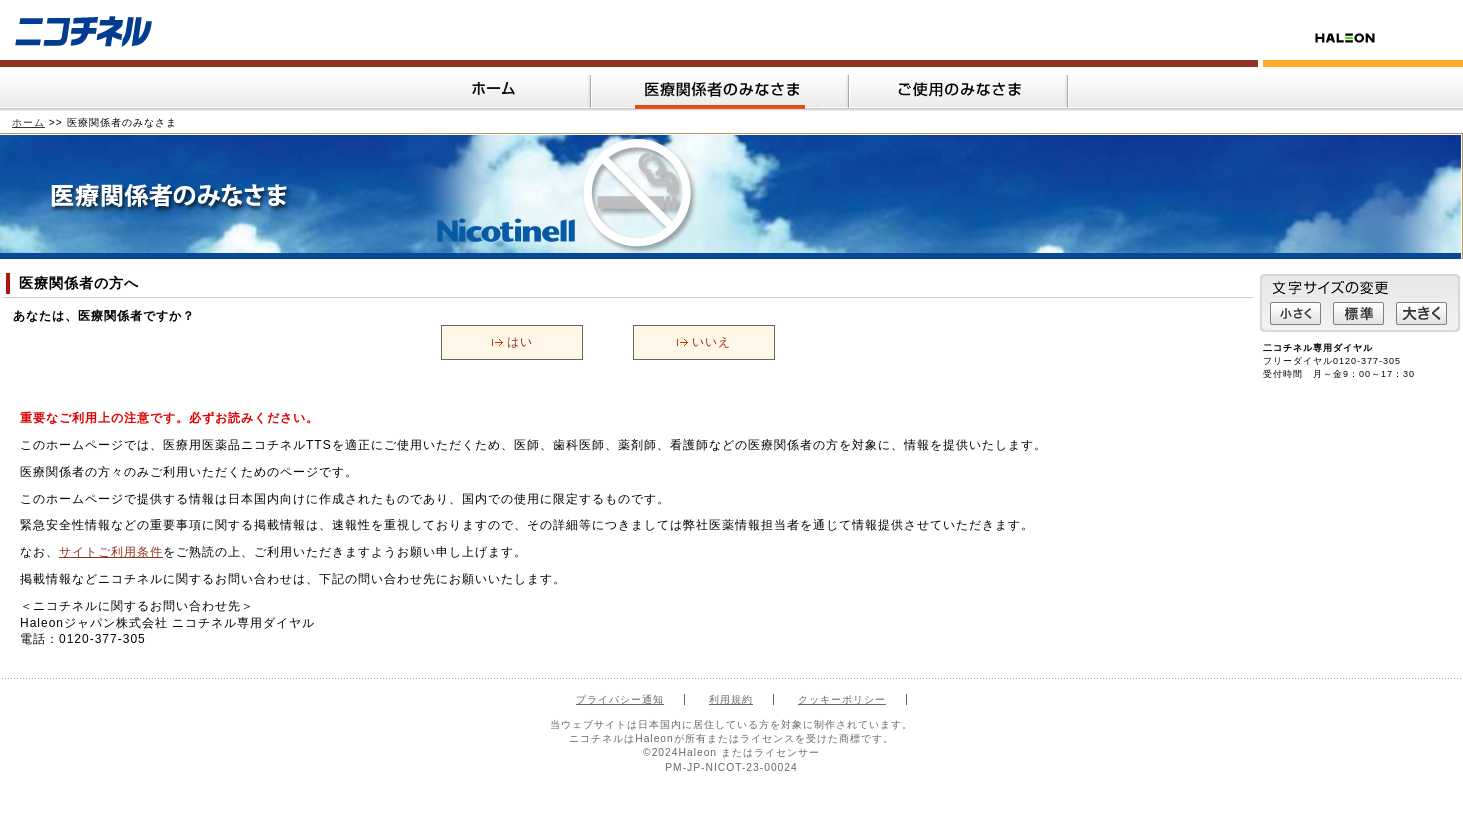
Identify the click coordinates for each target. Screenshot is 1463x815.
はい (520, 342)
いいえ (711, 342)
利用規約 (731, 699)
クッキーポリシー (842, 699)
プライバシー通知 (620, 699)
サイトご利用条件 (111, 552)
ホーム (28, 122)
